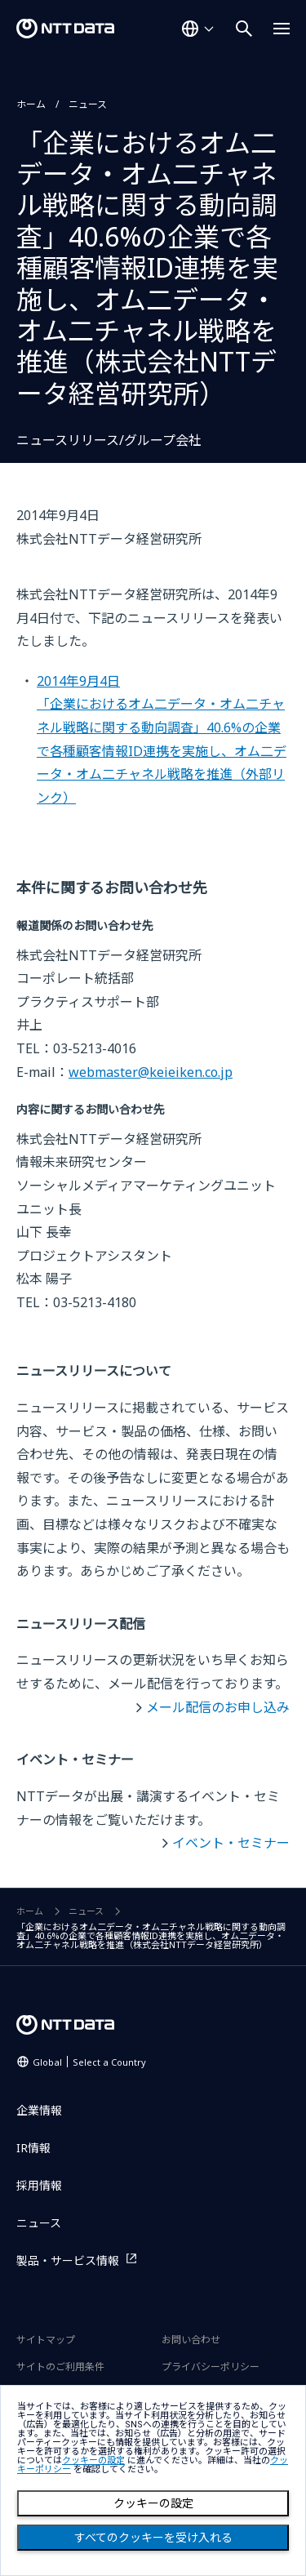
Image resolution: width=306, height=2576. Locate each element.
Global (89, 2062)
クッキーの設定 (153, 2503)
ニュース (88, 104)
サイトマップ (45, 2340)
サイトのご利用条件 (60, 2367)
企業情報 (39, 2110)
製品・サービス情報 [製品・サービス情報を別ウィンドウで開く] (67, 2260)
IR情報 (33, 2148)
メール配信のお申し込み (218, 1707)
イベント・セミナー (231, 1843)
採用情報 (39, 2185)
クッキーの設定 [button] (93, 2460)
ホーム (31, 104)
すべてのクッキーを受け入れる (153, 2537)
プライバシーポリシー (210, 2367)
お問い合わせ (191, 2340)
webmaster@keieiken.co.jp (151, 1072)
